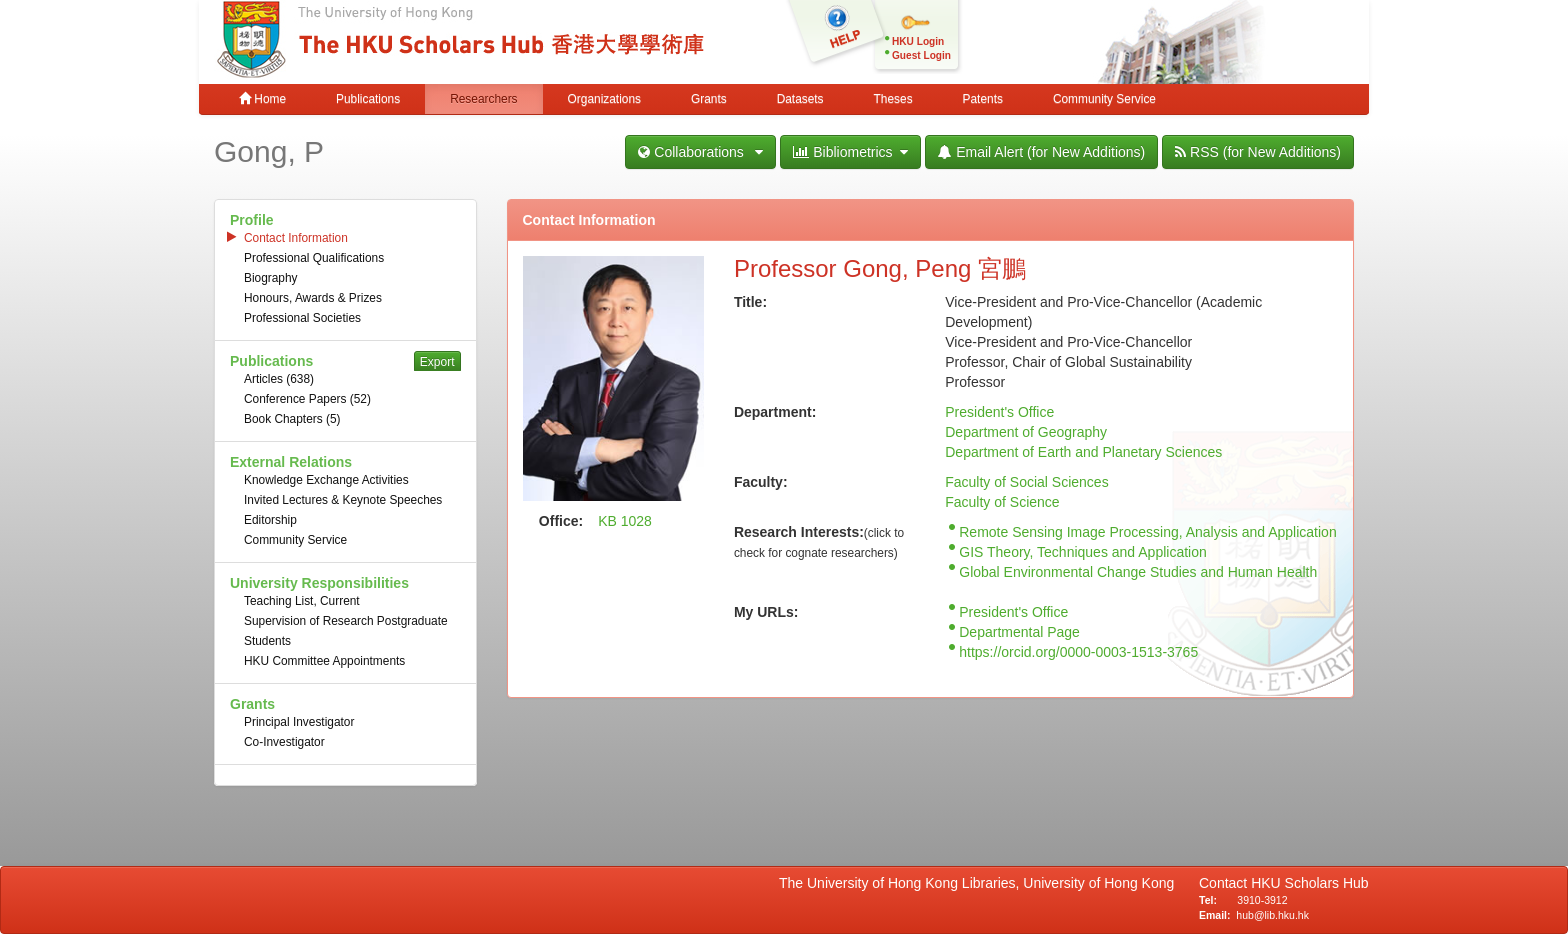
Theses (893, 99)
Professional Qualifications (314, 258)
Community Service (1104, 99)
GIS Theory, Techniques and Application (1083, 552)
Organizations (604, 99)
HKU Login (918, 41)
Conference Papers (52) (307, 399)
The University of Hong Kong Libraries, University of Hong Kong (980, 883)
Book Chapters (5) (292, 419)
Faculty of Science (1002, 502)
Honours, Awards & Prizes (313, 298)
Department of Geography (1026, 432)
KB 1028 (625, 521)
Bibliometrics (850, 152)
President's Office (999, 412)
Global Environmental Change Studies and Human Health (1138, 572)
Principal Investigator (299, 722)
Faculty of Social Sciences (1026, 482)
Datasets (800, 99)
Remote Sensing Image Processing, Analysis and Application (1147, 532)
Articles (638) (279, 379)
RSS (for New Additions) (1258, 152)
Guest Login (921, 55)
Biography (271, 278)
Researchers (483, 99)
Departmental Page (1019, 632)
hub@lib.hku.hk (1272, 915)
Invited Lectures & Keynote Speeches (343, 500)
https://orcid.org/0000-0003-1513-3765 (1078, 652)
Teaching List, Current (302, 601)
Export (437, 362)
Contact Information (296, 238)
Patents (983, 99)
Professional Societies (302, 318)
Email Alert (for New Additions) (1041, 152)
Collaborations (700, 152)
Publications (368, 99)
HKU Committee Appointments (324, 661)
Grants (709, 99)
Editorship (270, 520)
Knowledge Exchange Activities (326, 480)
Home (262, 99)
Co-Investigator (284, 742)
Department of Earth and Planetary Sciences (1083, 452)
